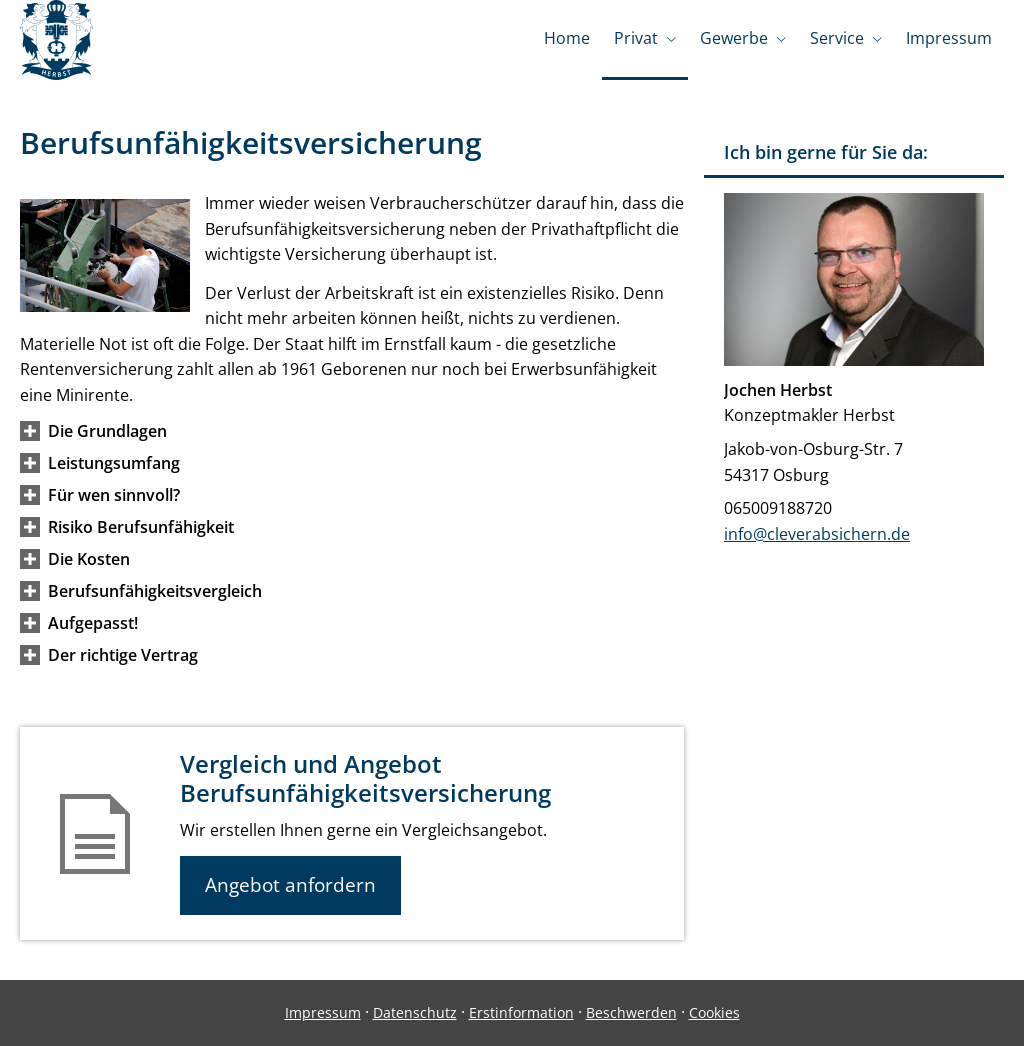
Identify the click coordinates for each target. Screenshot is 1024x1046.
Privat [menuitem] (636, 38)
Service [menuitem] (837, 38)
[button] (107, 431)
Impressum (323, 1012)
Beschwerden (631, 1012)
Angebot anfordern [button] (290, 885)
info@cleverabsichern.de (817, 534)
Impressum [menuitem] (949, 38)
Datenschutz (415, 1012)
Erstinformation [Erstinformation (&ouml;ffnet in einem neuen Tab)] (521, 1012)
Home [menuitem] (567, 38)
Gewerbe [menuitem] (734, 38)
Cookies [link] (714, 1012)
